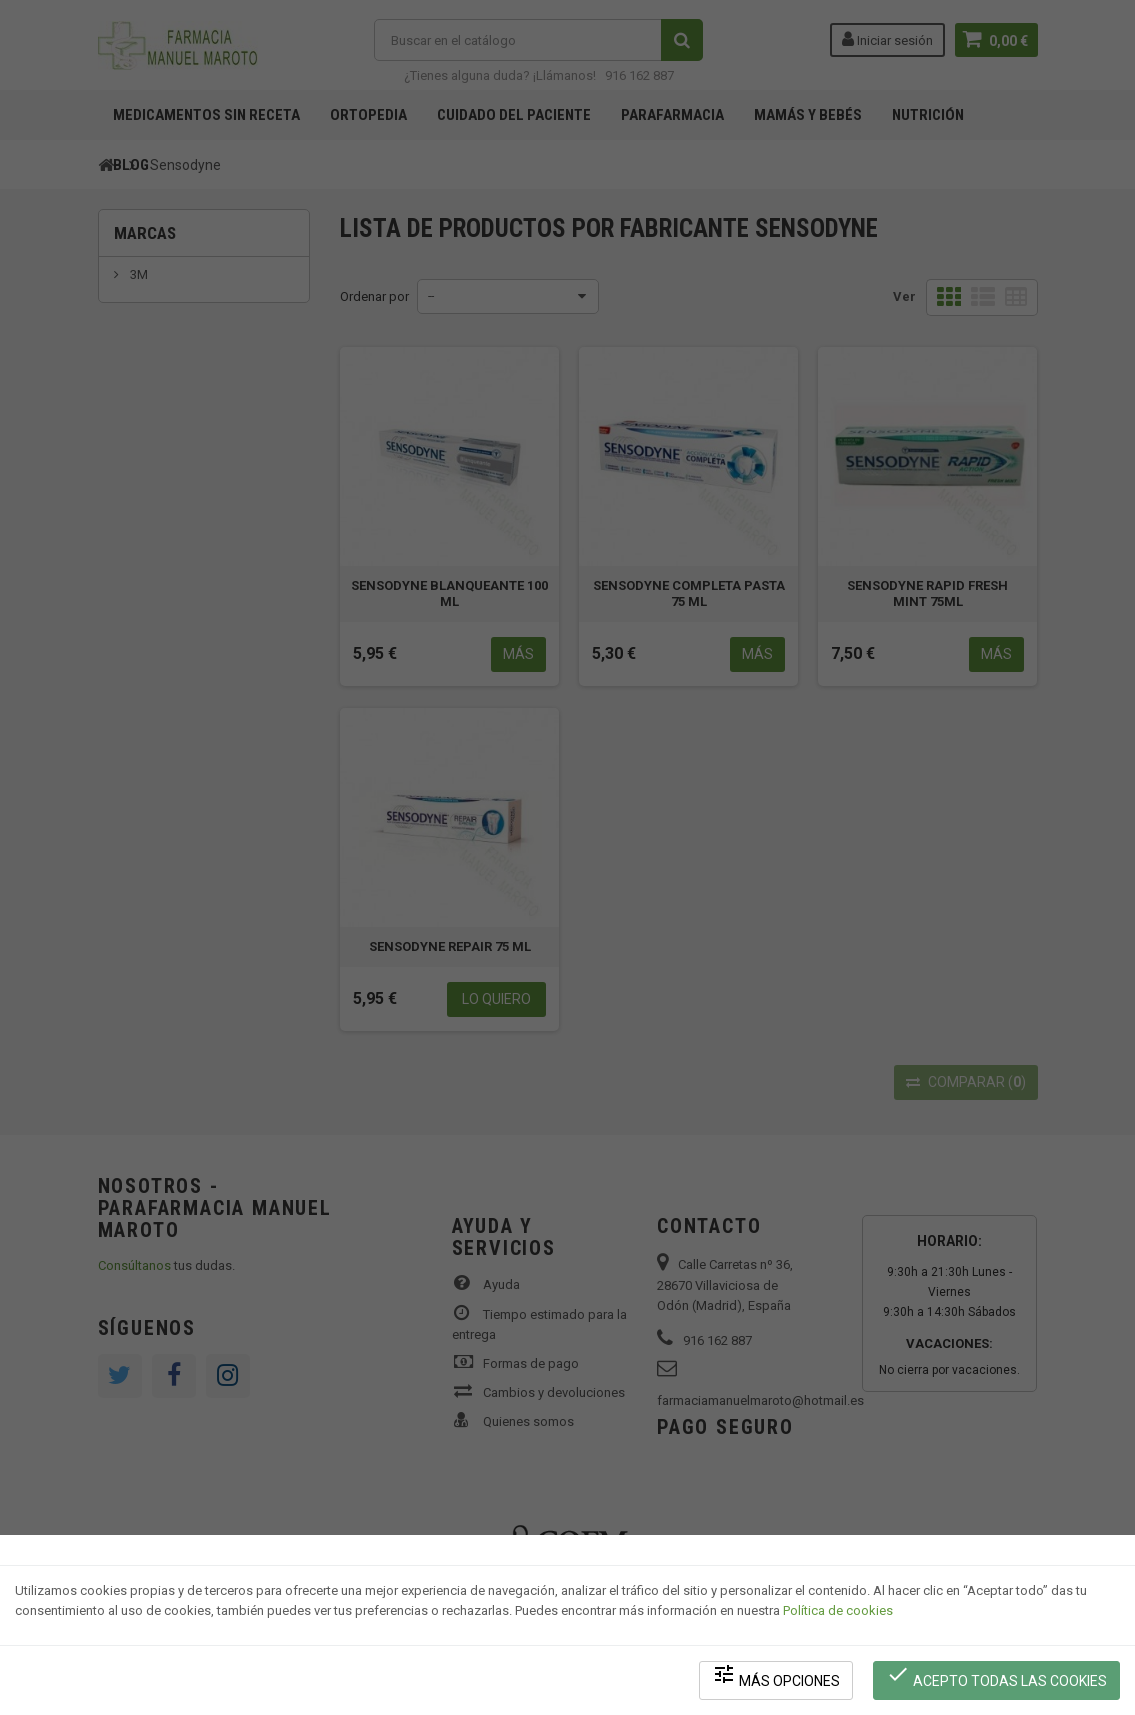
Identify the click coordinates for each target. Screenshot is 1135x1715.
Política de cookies (838, 1610)
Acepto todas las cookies (996, 1675)
